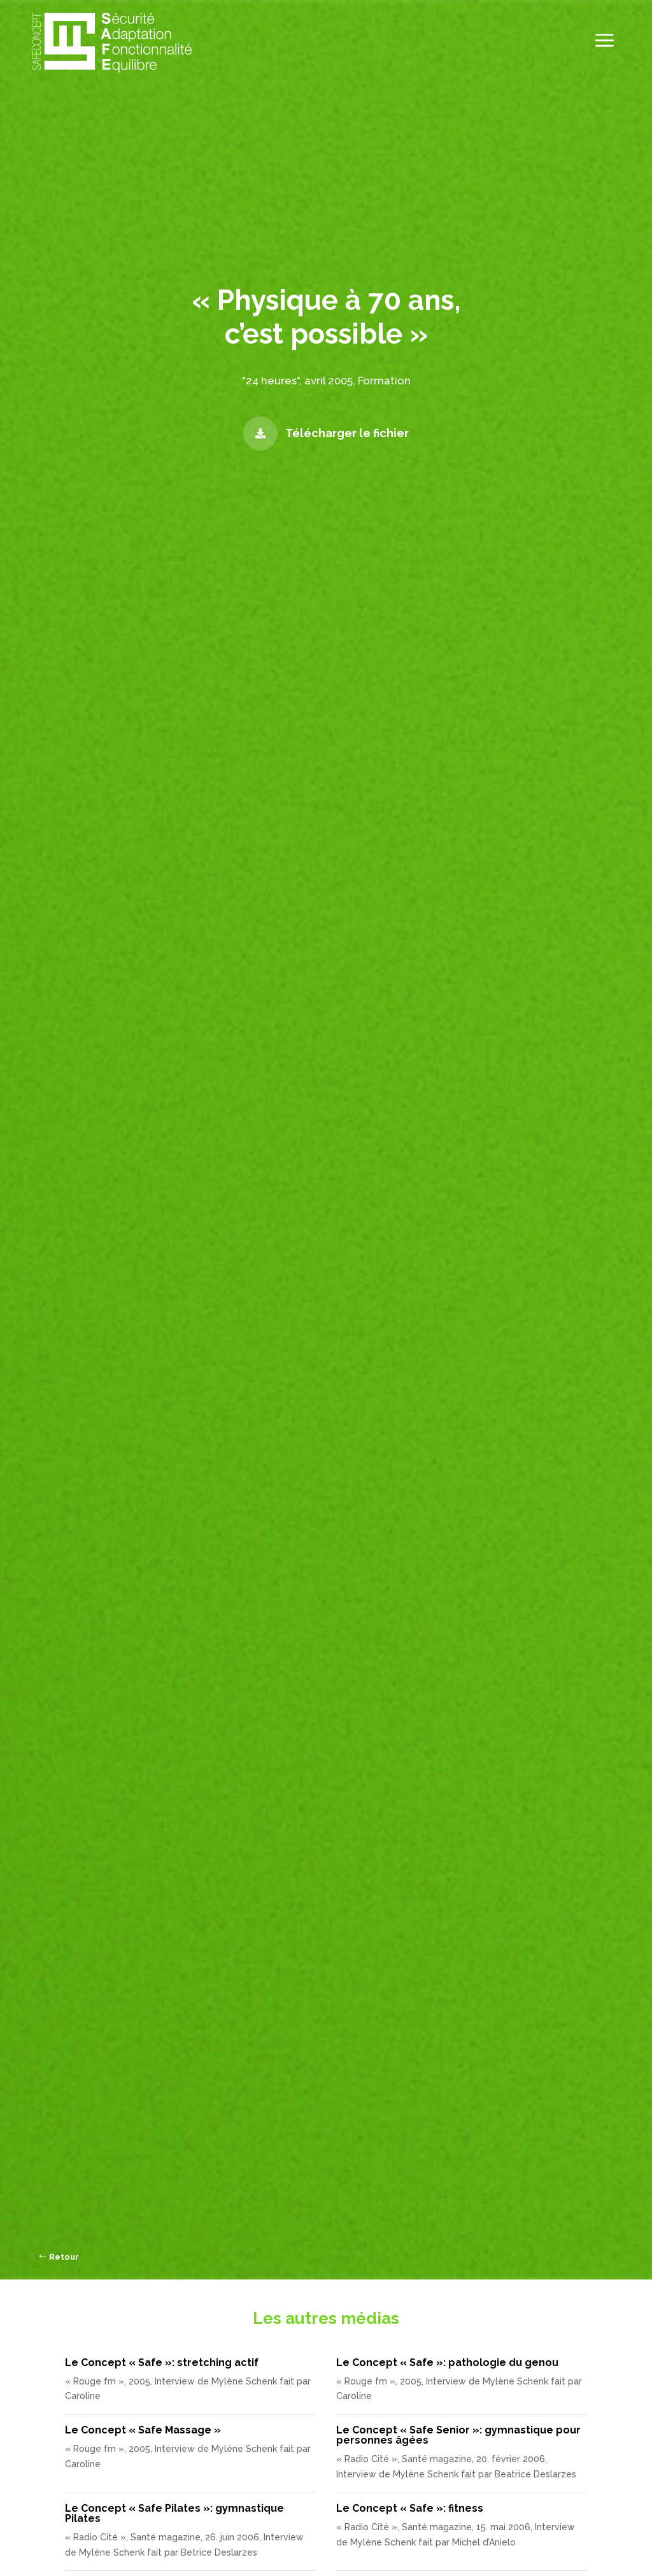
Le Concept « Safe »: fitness (409, 2508)
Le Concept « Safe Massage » (143, 2430)
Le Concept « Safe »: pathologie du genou (447, 2362)
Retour (64, 2257)
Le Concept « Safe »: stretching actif (162, 2362)
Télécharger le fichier (347, 433)
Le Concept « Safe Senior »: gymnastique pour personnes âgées (458, 2435)
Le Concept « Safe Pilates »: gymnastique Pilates (174, 2513)
